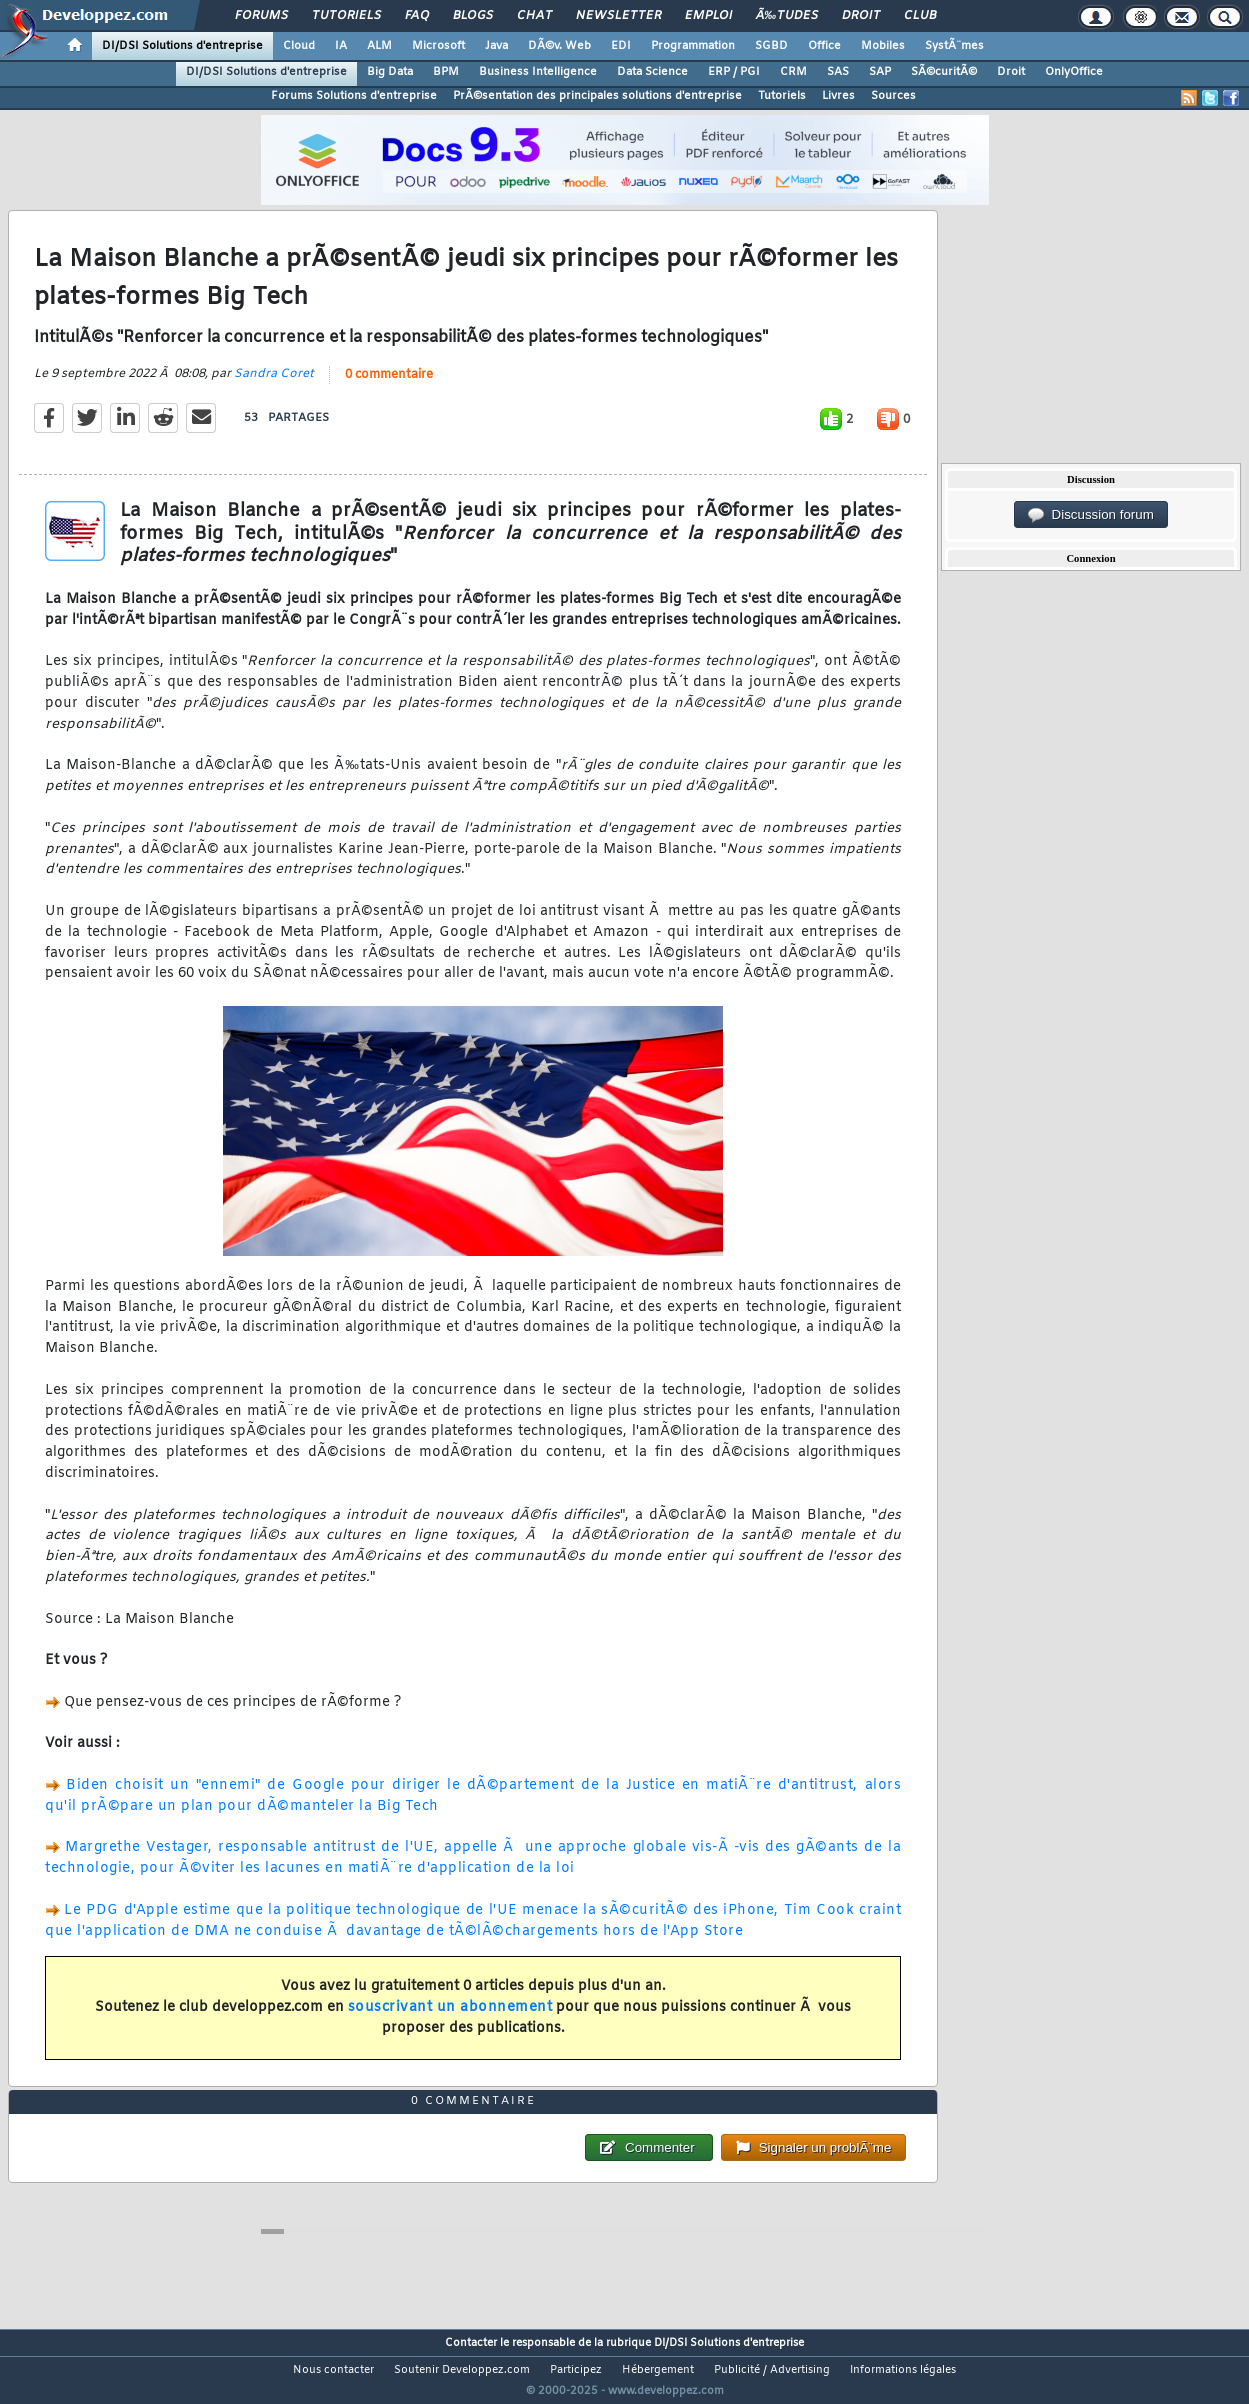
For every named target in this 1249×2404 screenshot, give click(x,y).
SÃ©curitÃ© (944, 72)
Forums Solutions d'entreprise (354, 96)
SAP (880, 72)
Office (824, 46)
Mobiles (883, 46)
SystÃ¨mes (954, 46)
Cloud (299, 46)
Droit (861, 16)
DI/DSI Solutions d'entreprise (182, 46)
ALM (379, 46)
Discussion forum (1091, 515)
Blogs (473, 16)
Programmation (693, 46)
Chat (534, 16)
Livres (838, 96)
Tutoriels (346, 16)
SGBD (771, 46)
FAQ (417, 16)
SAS (838, 72)
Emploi (708, 16)
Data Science (652, 72)
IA (341, 46)
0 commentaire (389, 387)
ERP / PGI (734, 72)
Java (496, 46)
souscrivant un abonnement (450, 2019)
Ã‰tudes (787, 16)
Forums (261, 16)
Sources (893, 96)
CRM (793, 72)
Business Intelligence (538, 72)
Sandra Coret (274, 386)
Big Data (390, 72)
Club (920, 16)
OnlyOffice (1074, 72)
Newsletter (618, 16)
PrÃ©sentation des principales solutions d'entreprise (597, 96)
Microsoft (438, 46)
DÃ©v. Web (559, 46)
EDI (621, 46)
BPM (446, 72)
